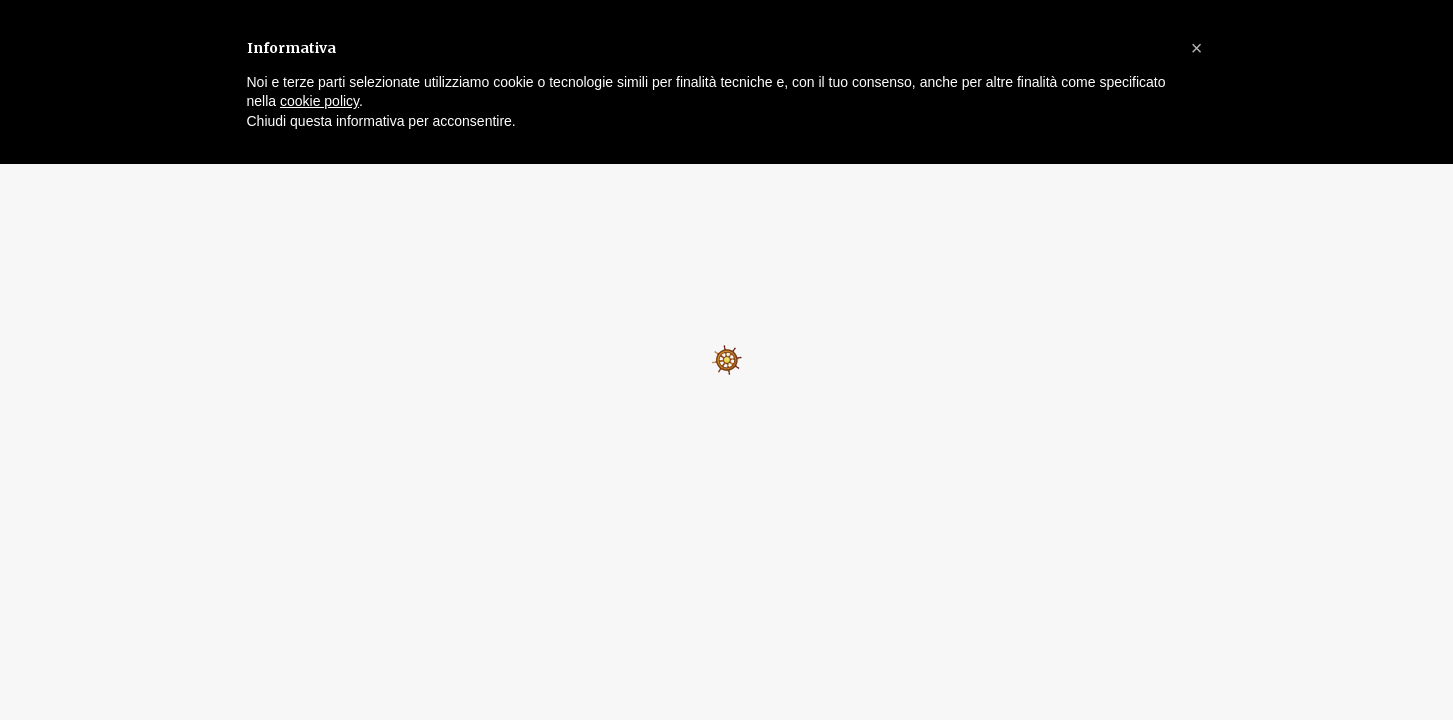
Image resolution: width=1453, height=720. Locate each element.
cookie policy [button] (319, 101)
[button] (1197, 48)
